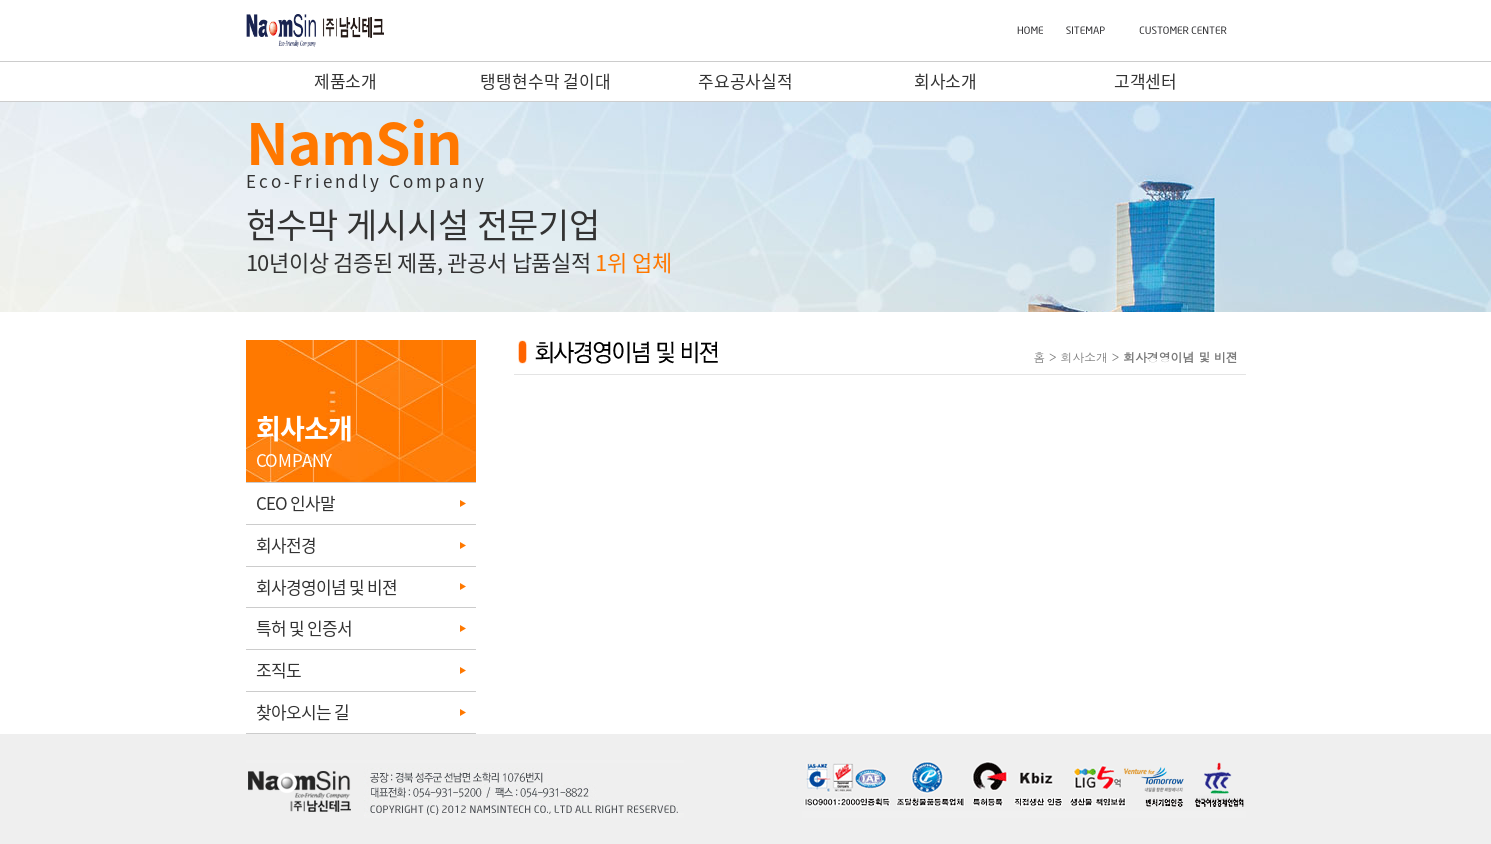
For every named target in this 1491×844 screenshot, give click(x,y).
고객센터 (1146, 80)
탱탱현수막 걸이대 (545, 80)
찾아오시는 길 (302, 711)
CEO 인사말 (295, 502)
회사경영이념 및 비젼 (326, 586)
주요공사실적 (745, 80)
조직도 (278, 669)
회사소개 (946, 80)
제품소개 (346, 80)
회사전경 (286, 544)
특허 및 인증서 (304, 627)
